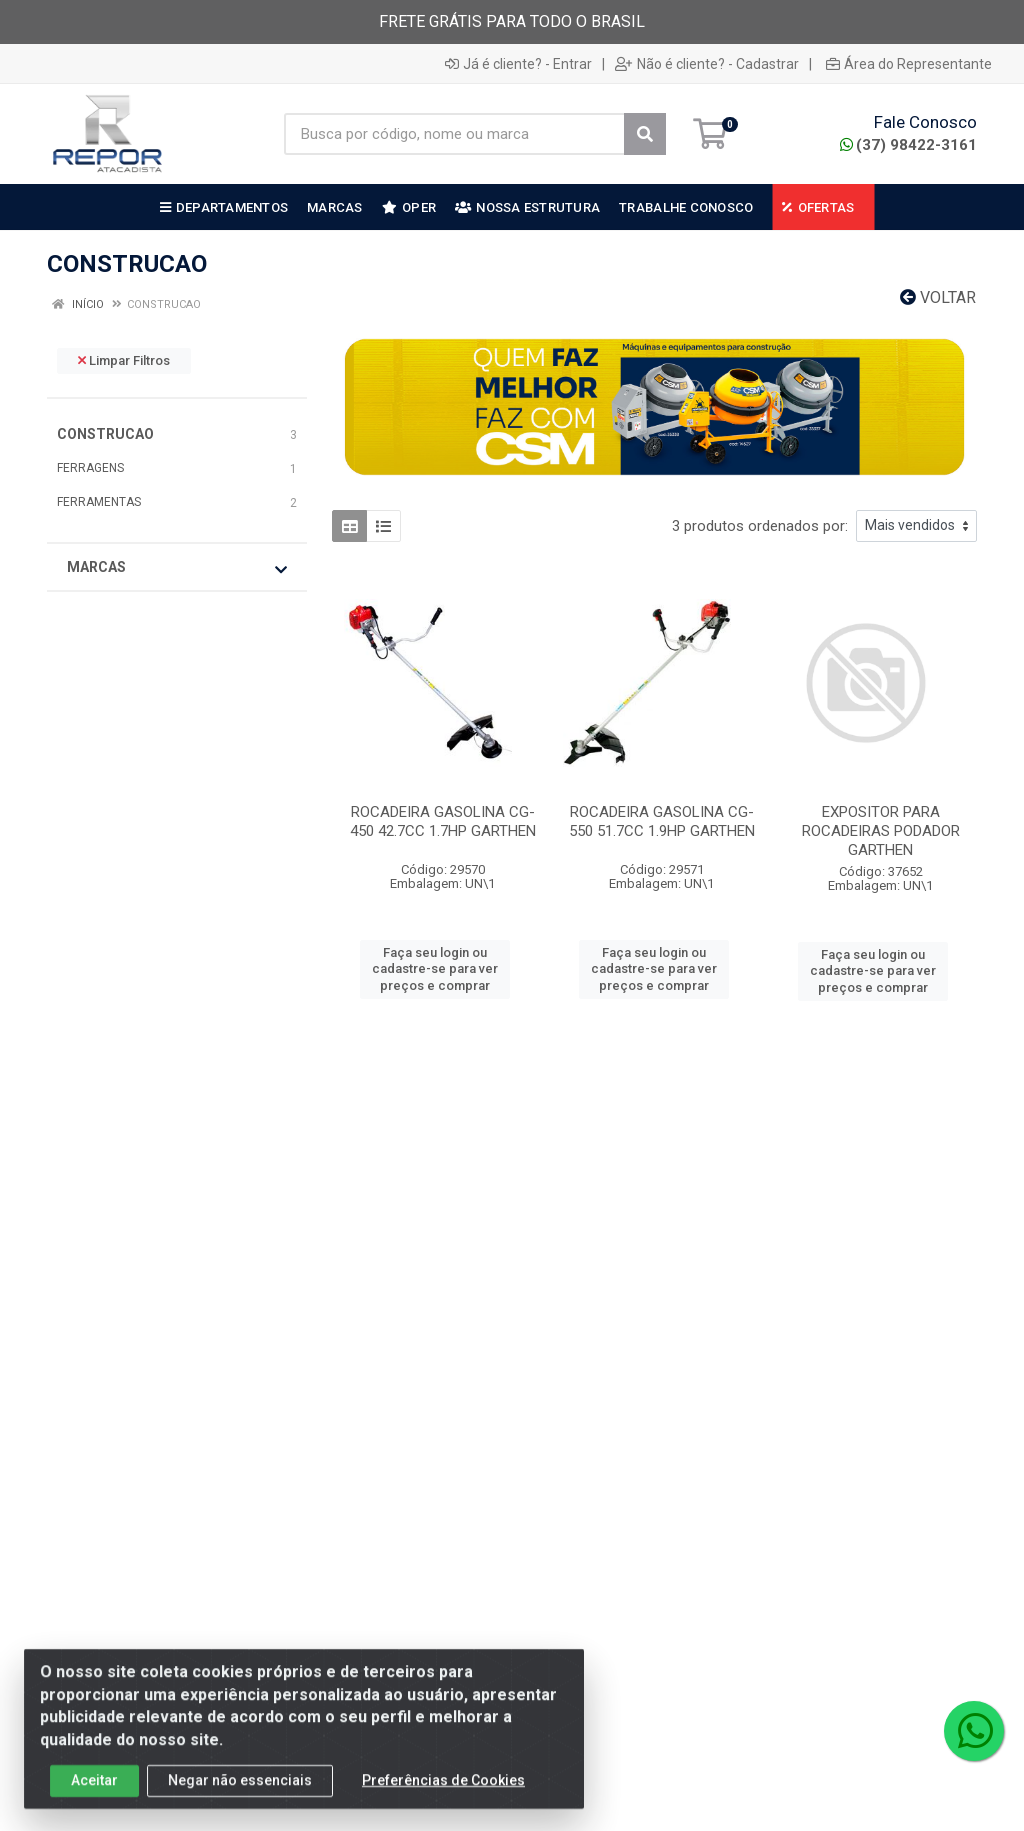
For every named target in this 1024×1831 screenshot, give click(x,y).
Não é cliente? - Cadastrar (707, 64)
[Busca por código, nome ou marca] (454, 134)
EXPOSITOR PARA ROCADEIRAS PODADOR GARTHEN (881, 831)
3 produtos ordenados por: (760, 526)
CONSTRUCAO (105, 434)
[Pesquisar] (645, 134)
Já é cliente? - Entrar (518, 64)
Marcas (177, 568)
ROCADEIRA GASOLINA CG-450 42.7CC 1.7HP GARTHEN (443, 821)
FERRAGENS (90, 468)
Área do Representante (909, 64)
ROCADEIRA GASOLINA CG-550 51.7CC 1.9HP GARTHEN (662, 821)
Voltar (938, 297)
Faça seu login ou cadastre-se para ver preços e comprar (435, 969)
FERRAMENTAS (99, 502)
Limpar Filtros (124, 360)
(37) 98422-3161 (908, 145)
